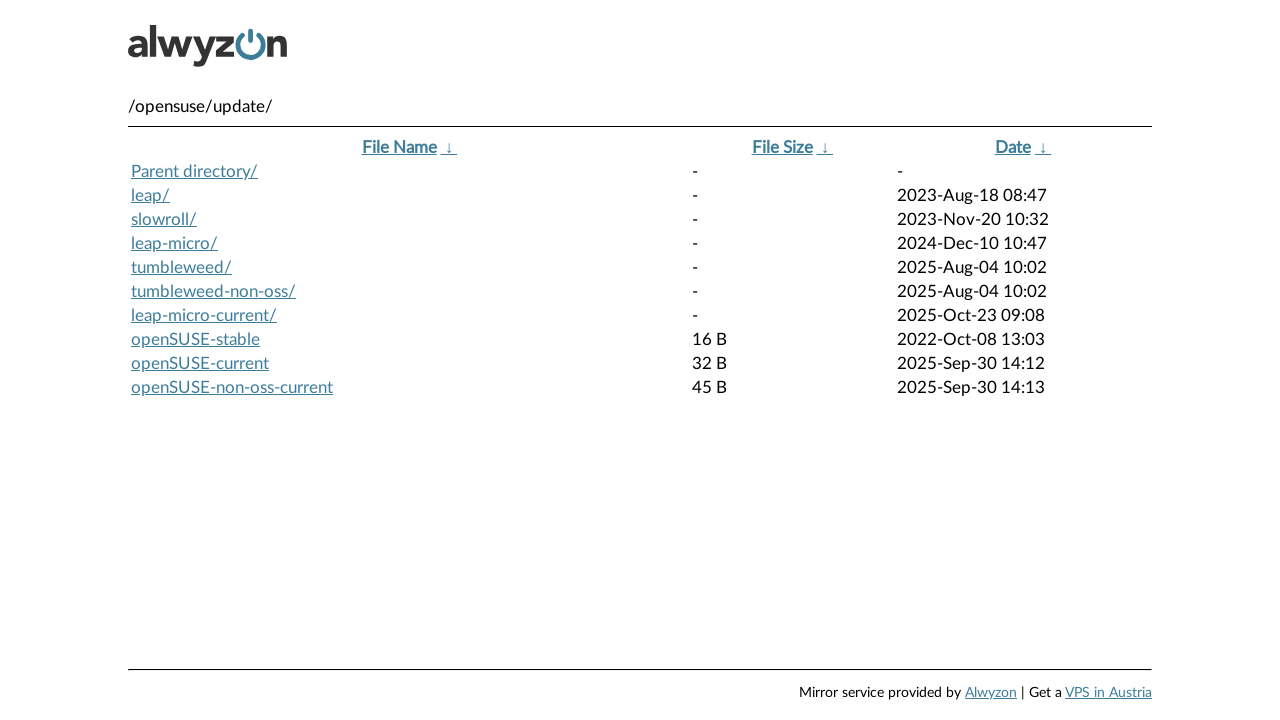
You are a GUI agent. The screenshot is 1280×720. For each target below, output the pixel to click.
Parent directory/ (194, 171)
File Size (782, 147)
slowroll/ (164, 219)
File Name (399, 147)
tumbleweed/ (181, 267)
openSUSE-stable (195, 339)
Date (1013, 147)
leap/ (150, 195)
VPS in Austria (1108, 693)
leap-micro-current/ (204, 315)
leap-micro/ (174, 243)
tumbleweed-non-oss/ (213, 291)
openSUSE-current (200, 363)
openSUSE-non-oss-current (232, 387)
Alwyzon (991, 693)
